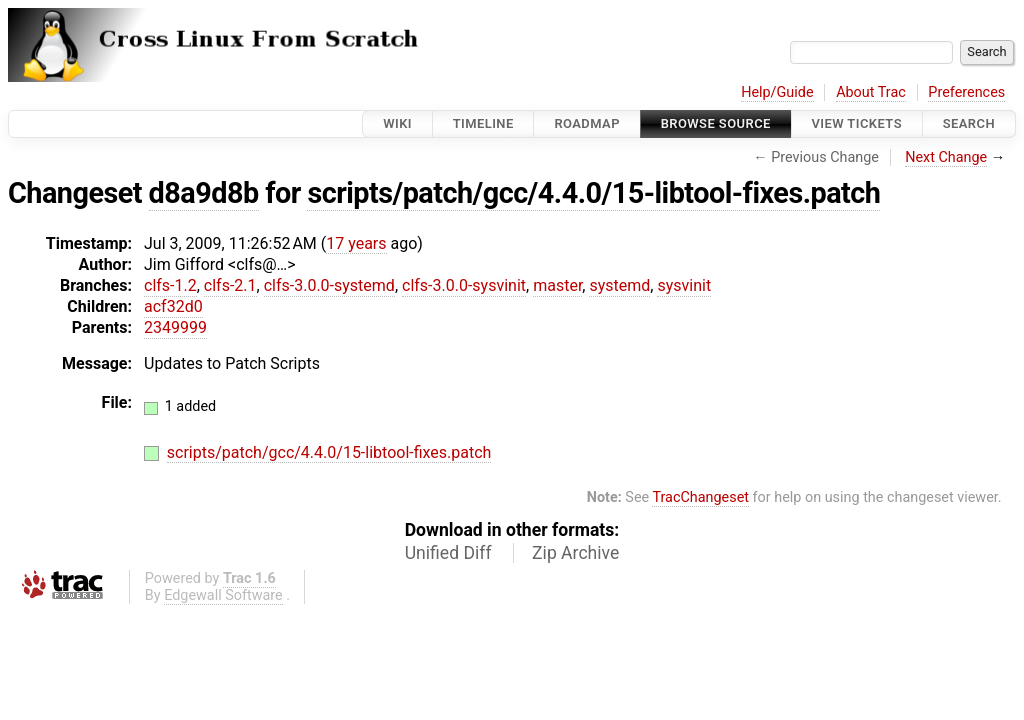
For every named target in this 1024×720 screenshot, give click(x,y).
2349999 (175, 327)
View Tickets (857, 123)
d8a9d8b (204, 193)
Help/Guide (777, 92)
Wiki (397, 123)
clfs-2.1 (230, 285)
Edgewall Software (223, 595)
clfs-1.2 (170, 285)
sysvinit (684, 285)
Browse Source (716, 123)
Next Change (946, 157)
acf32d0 (173, 306)
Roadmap (587, 123)
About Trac (871, 92)
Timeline (483, 123)
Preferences (966, 92)
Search (969, 123)
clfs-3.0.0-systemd (329, 285)
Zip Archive (575, 553)
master (557, 285)
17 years (356, 243)
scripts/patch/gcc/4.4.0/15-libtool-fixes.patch (593, 193)
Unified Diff (448, 553)
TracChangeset (700, 497)
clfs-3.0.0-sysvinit (464, 285)
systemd (619, 285)
